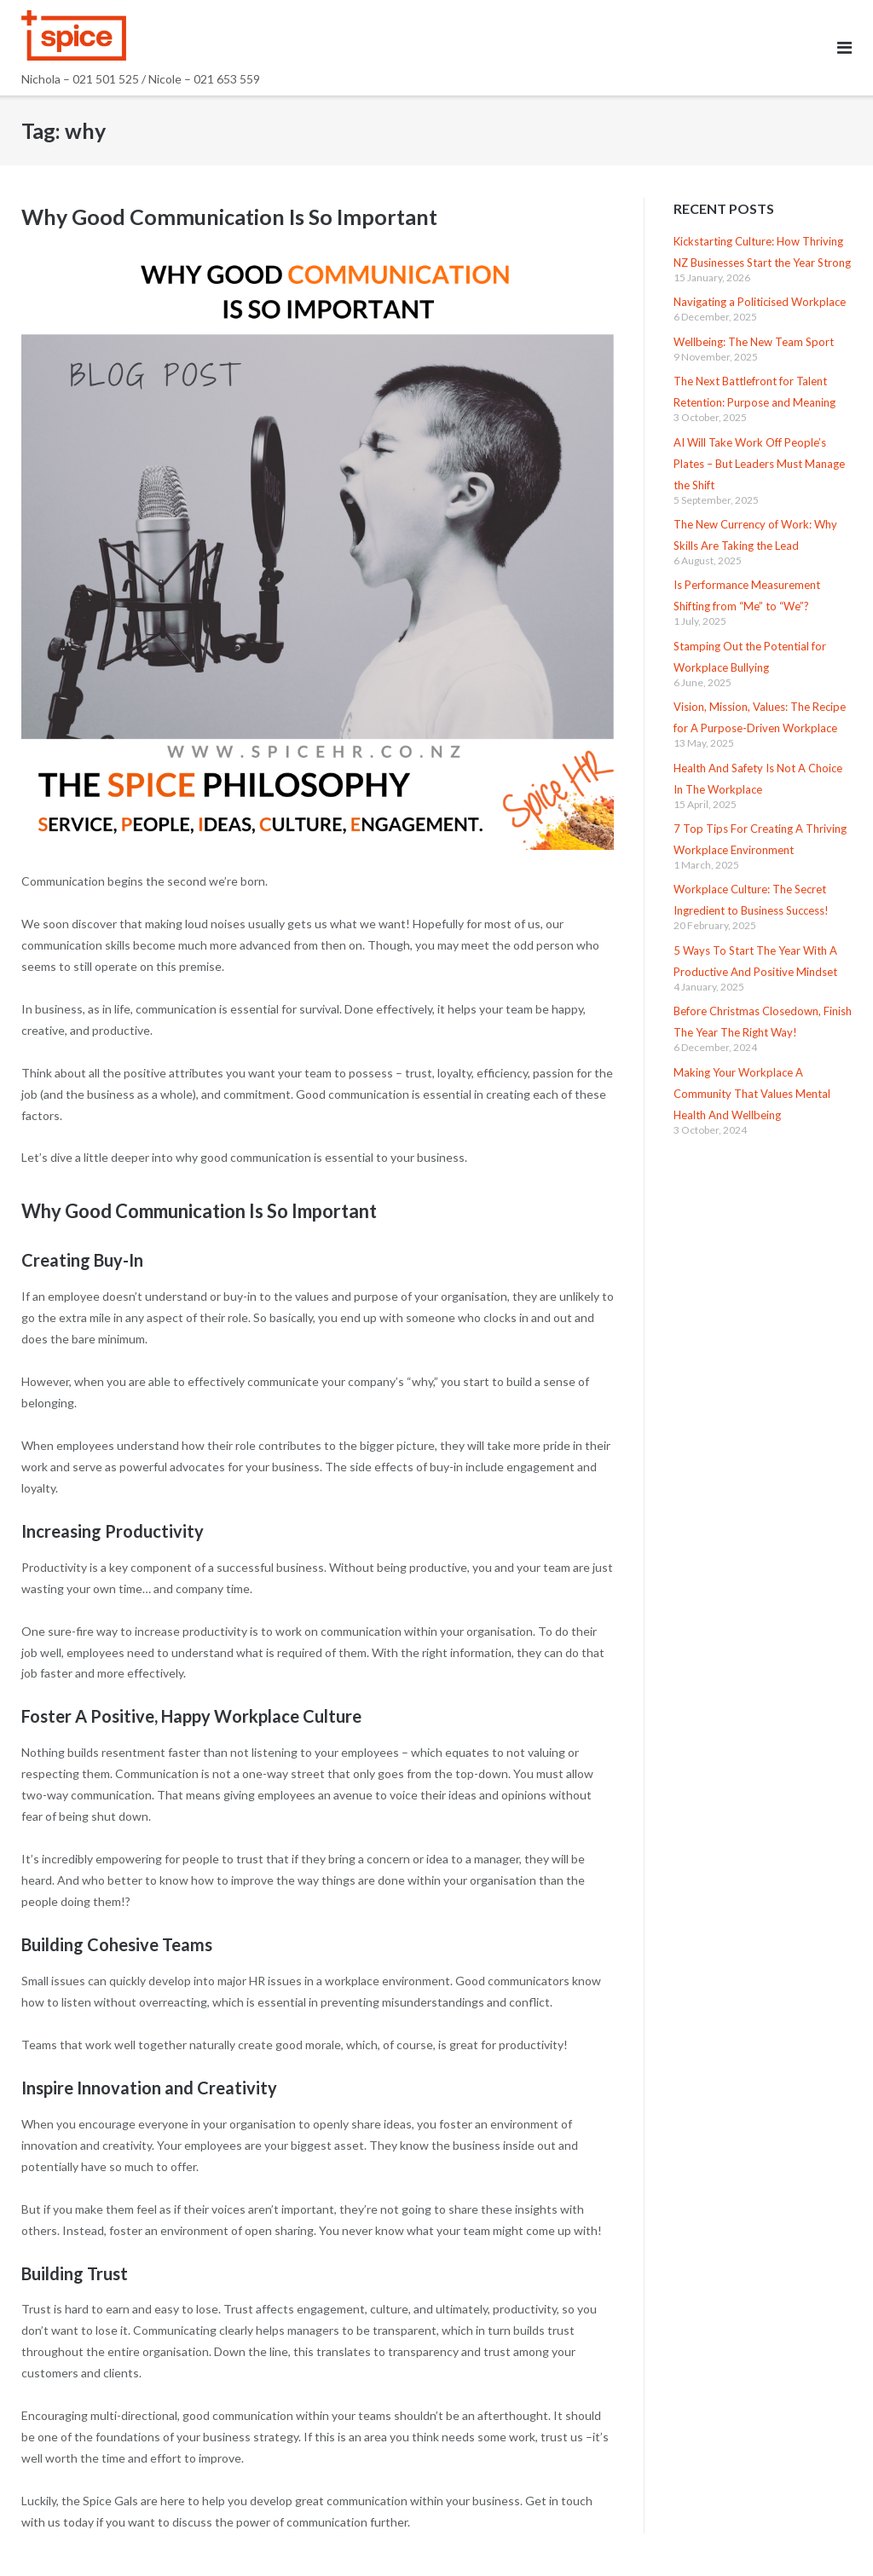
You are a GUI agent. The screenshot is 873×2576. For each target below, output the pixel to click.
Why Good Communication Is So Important (229, 216)
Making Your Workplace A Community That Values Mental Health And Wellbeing (752, 1094)
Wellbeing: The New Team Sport (754, 342)
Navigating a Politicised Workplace (760, 302)
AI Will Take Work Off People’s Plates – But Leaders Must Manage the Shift (759, 464)
